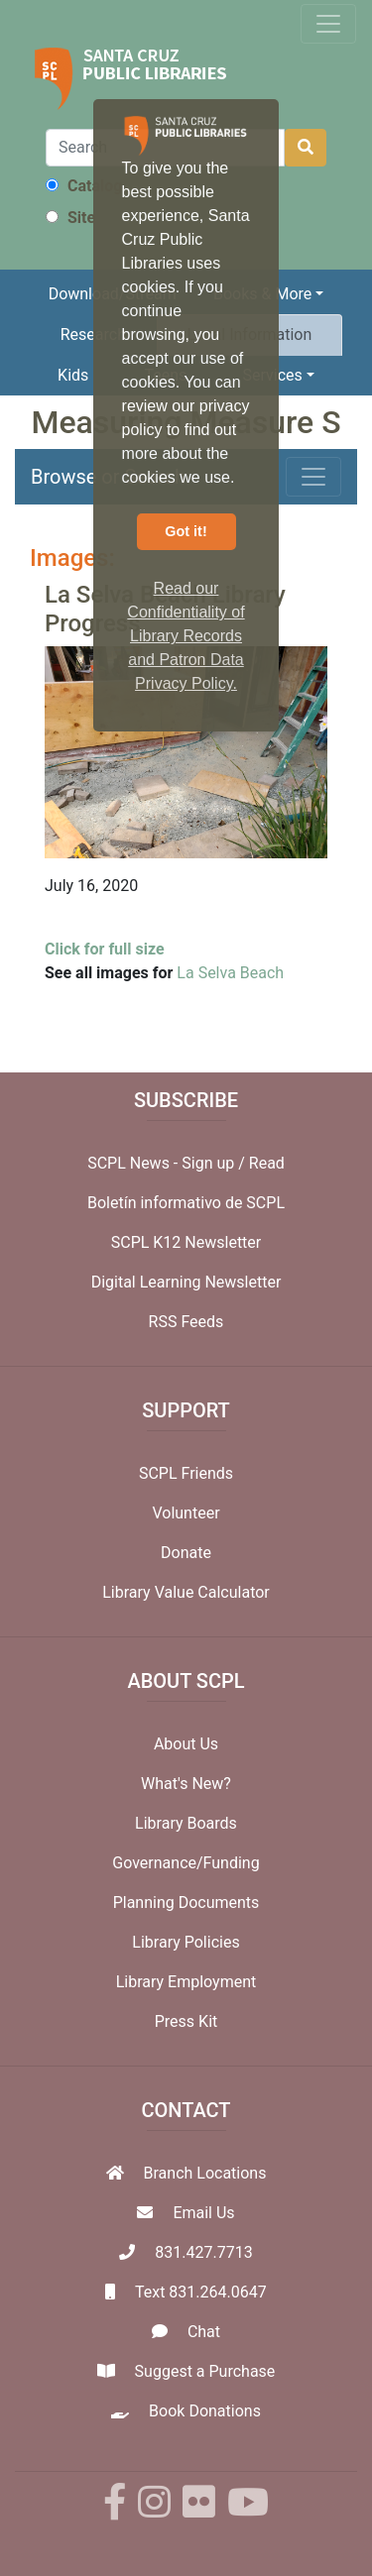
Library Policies (185, 1942)
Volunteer (185, 1513)
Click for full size (105, 949)
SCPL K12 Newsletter (186, 1242)
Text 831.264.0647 (201, 2292)
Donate (186, 1552)
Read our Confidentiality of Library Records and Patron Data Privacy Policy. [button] (185, 636)
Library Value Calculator (186, 1592)
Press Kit (186, 2021)
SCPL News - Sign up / (168, 1163)
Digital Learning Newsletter (186, 1282)
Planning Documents (186, 1902)
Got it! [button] (185, 531)
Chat (203, 2331)
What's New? (186, 1783)
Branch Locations (205, 2173)
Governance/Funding (185, 1862)
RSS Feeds (186, 1321)
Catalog (84, 185)
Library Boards (186, 1823)
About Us (186, 1744)
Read (267, 1163)
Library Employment (186, 1981)
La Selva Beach (230, 972)
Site (70, 217)
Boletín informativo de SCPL (186, 1202)
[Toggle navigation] (328, 24)
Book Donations (205, 2411)
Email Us (203, 2212)
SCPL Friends (186, 1473)
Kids (73, 375)
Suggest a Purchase (205, 2371)
